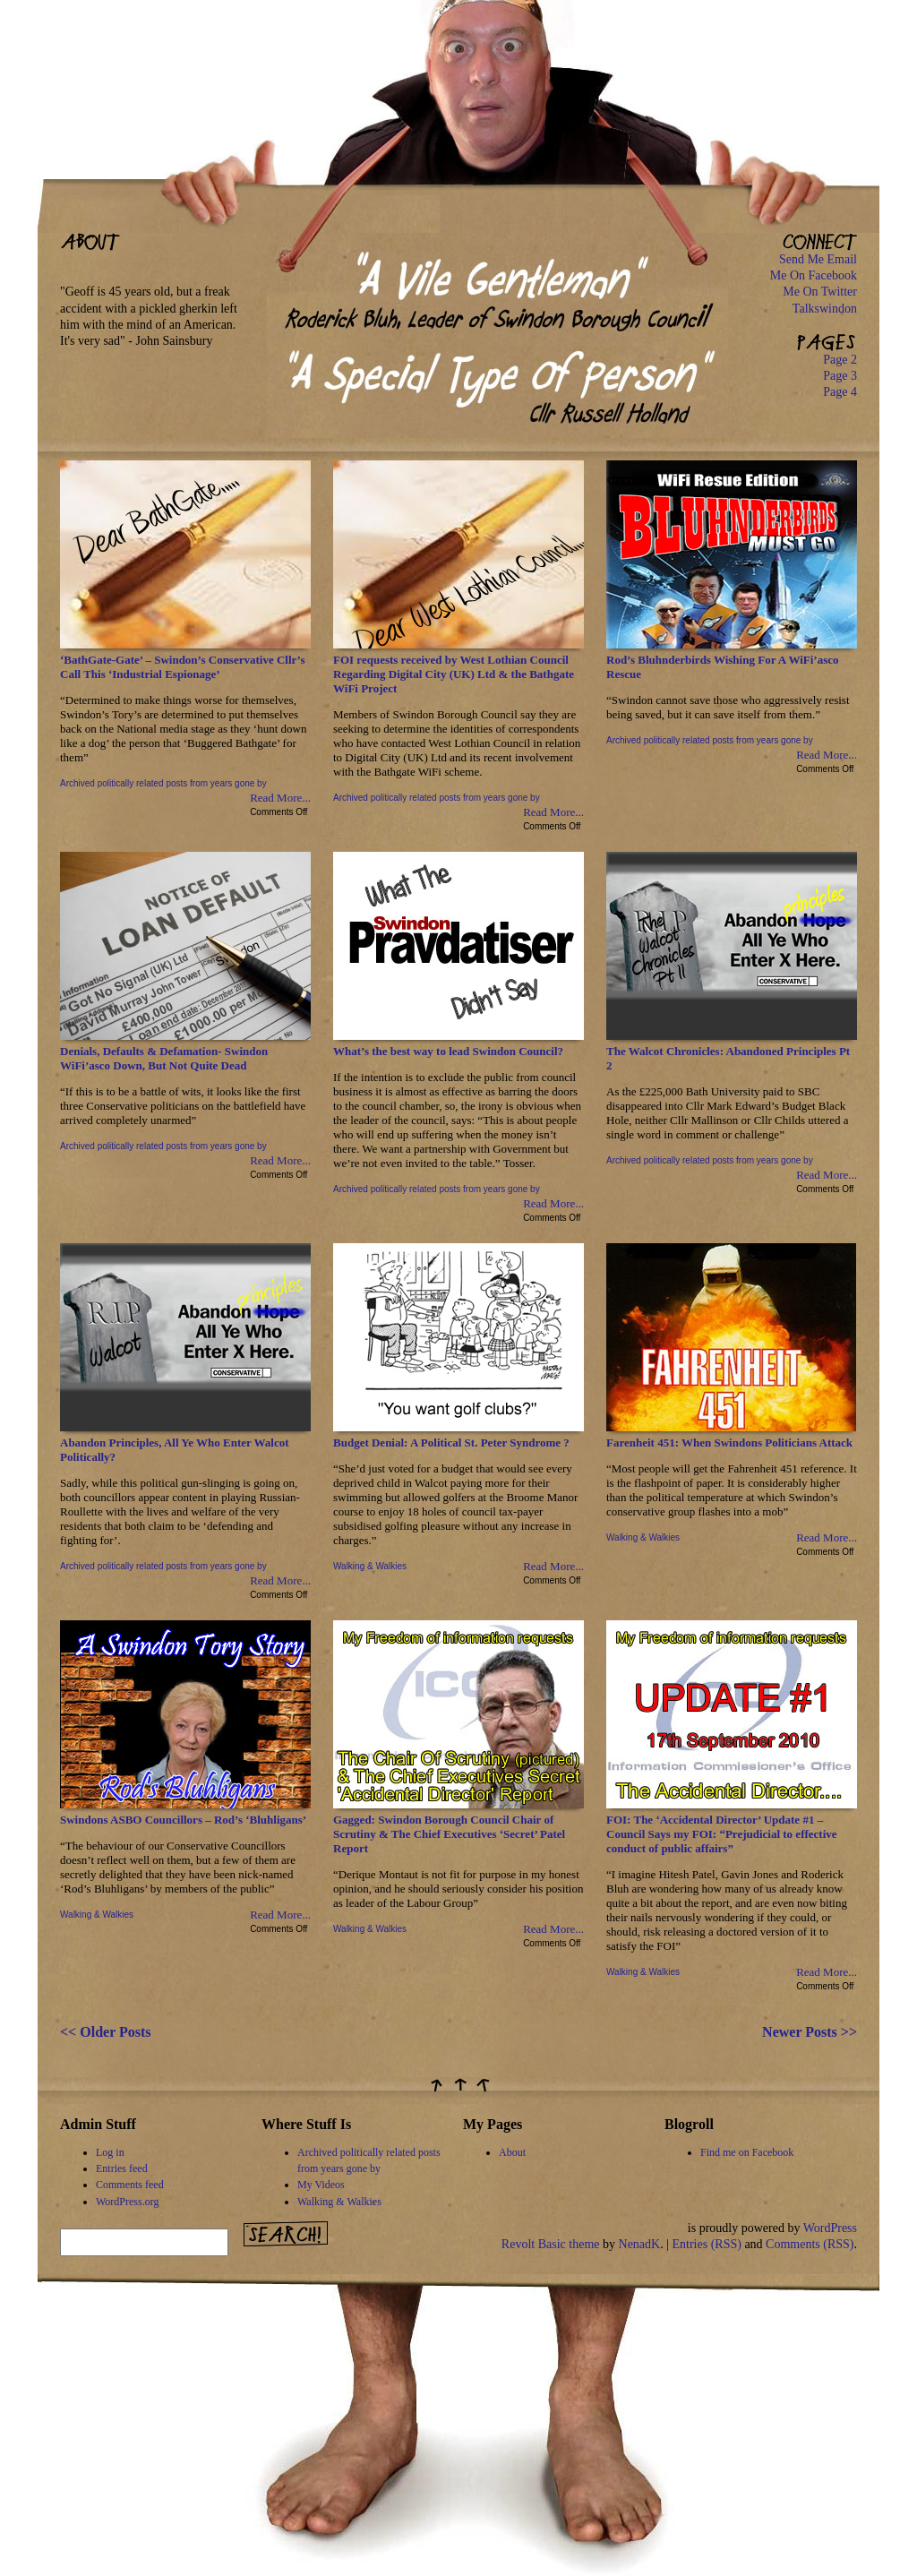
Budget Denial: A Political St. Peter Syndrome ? (451, 1442)
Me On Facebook (813, 275)
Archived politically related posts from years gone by (163, 783)
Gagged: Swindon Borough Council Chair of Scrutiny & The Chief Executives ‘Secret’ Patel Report (449, 1834)
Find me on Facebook (746, 2152)
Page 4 (840, 392)
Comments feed (130, 2184)
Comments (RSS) (809, 2244)
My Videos (321, 2184)
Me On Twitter (820, 291)
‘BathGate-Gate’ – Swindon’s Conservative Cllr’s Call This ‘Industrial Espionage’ (182, 667)
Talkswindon (825, 308)
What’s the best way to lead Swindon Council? (448, 1051)
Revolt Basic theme (550, 2244)
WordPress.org (127, 2201)
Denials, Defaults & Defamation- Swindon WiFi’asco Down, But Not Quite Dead (164, 1058)
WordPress (830, 2228)
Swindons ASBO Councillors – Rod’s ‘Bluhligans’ (183, 1819)
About (512, 2152)
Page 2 (840, 359)
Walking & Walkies (370, 1566)
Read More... (280, 797)
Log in (110, 2152)
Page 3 (840, 375)
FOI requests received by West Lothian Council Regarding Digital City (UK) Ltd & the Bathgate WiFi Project (453, 674)
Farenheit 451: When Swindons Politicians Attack (729, 1442)
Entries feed (122, 2168)
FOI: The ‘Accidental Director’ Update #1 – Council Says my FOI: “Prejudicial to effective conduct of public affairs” (721, 1834)
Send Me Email (818, 259)
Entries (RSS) (706, 2244)
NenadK (640, 2244)
